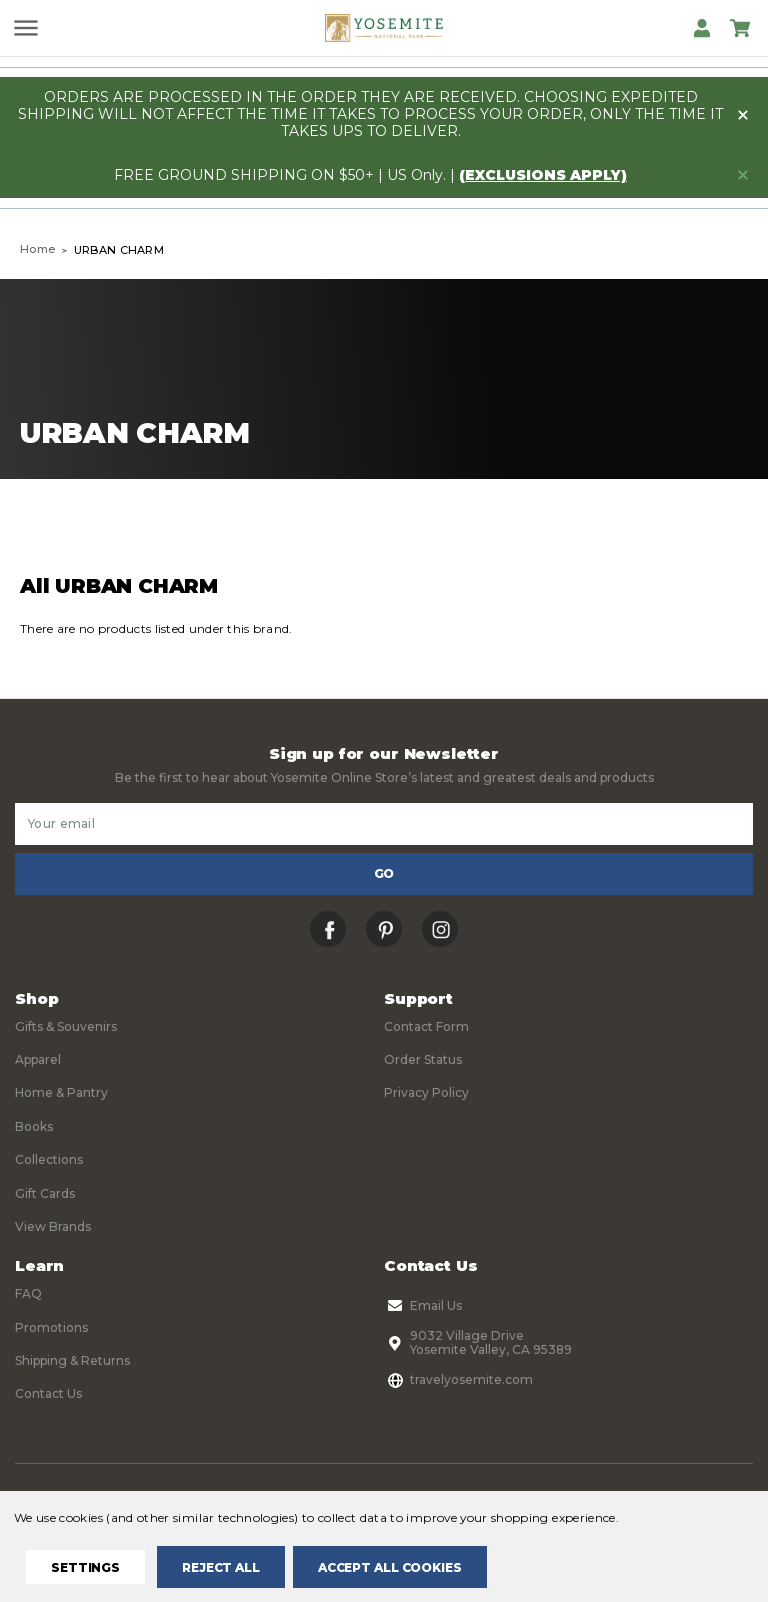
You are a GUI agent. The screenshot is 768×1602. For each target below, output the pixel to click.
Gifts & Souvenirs (66, 1026)
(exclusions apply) (543, 175)
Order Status (423, 1059)
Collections (49, 1159)
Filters (195, 524)
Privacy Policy (426, 1092)
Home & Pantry (61, 1092)
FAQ (28, 1293)
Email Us (423, 1306)
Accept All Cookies (390, 1567)
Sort (573, 524)
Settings (85, 1567)
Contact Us (48, 1393)
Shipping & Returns (72, 1360)
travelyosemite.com (458, 1380)
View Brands (53, 1226)
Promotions (51, 1327)
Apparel (38, 1059)
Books (34, 1126)
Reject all (221, 1567)
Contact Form (426, 1026)
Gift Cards (45, 1193)
